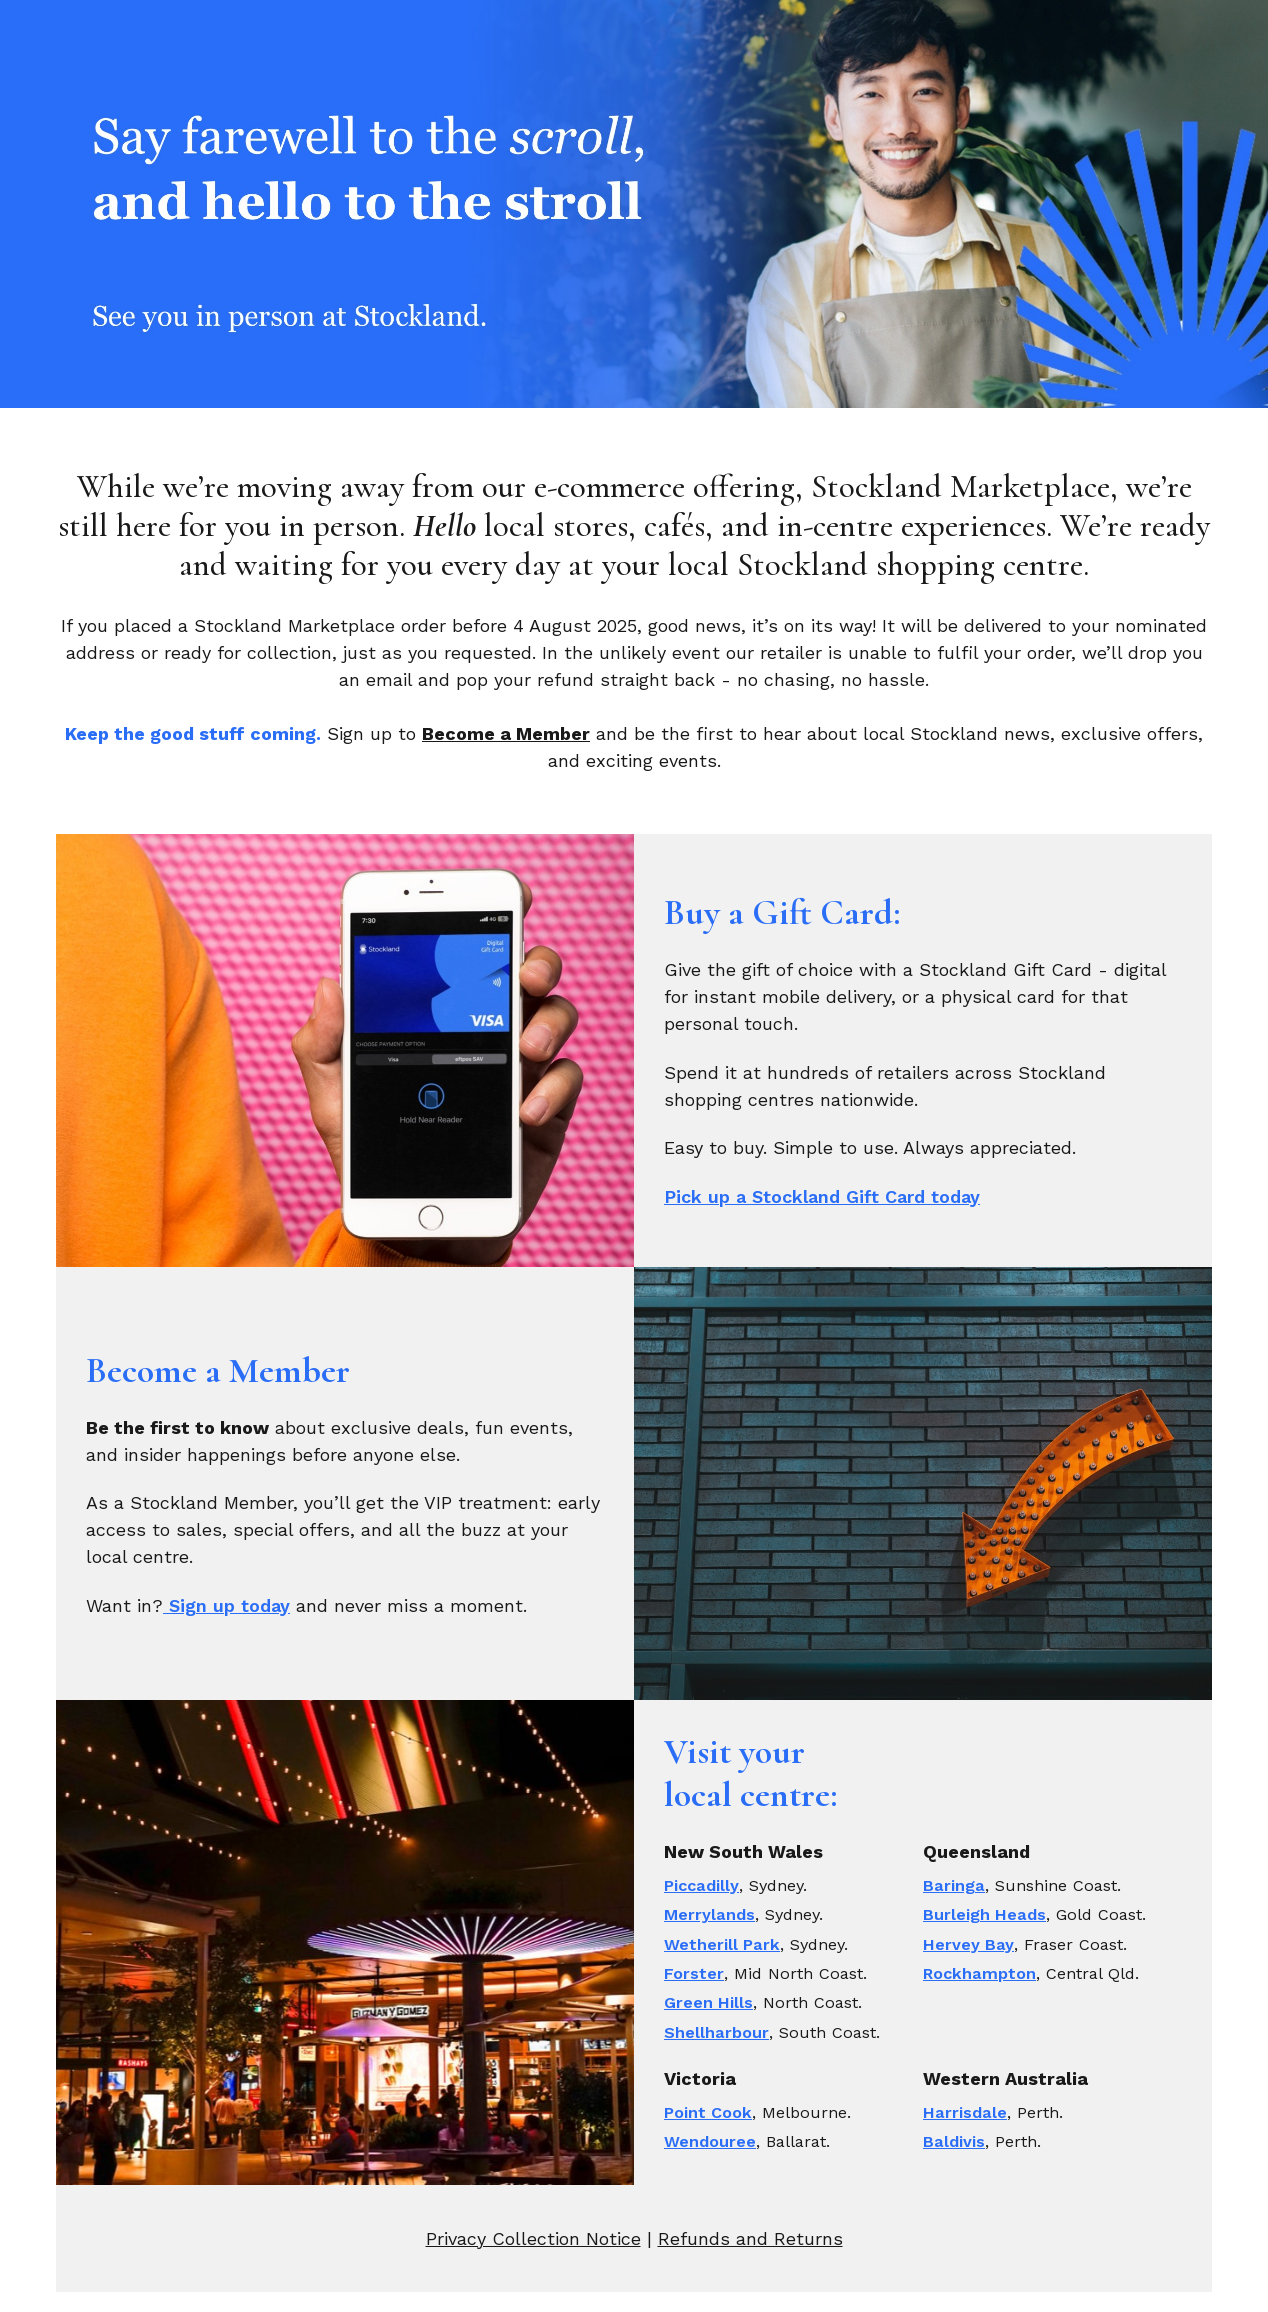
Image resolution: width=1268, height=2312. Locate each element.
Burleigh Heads (984, 1914)
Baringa (954, 1885)
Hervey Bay (968, 1944)
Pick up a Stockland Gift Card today (822, 1196)
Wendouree (710, 2141)
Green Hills (708, 2002)
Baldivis (954, 2141)
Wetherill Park (722, 1944)
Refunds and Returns (750, 2238)
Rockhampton (979, 1973)
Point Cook (708, 2112)
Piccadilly (701, 1885)
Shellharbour (716, 2032)
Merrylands (709, 1914)
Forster (694, 1973)
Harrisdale (965, 2112)
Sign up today (226, 1605)
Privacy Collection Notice (533, 2238)
